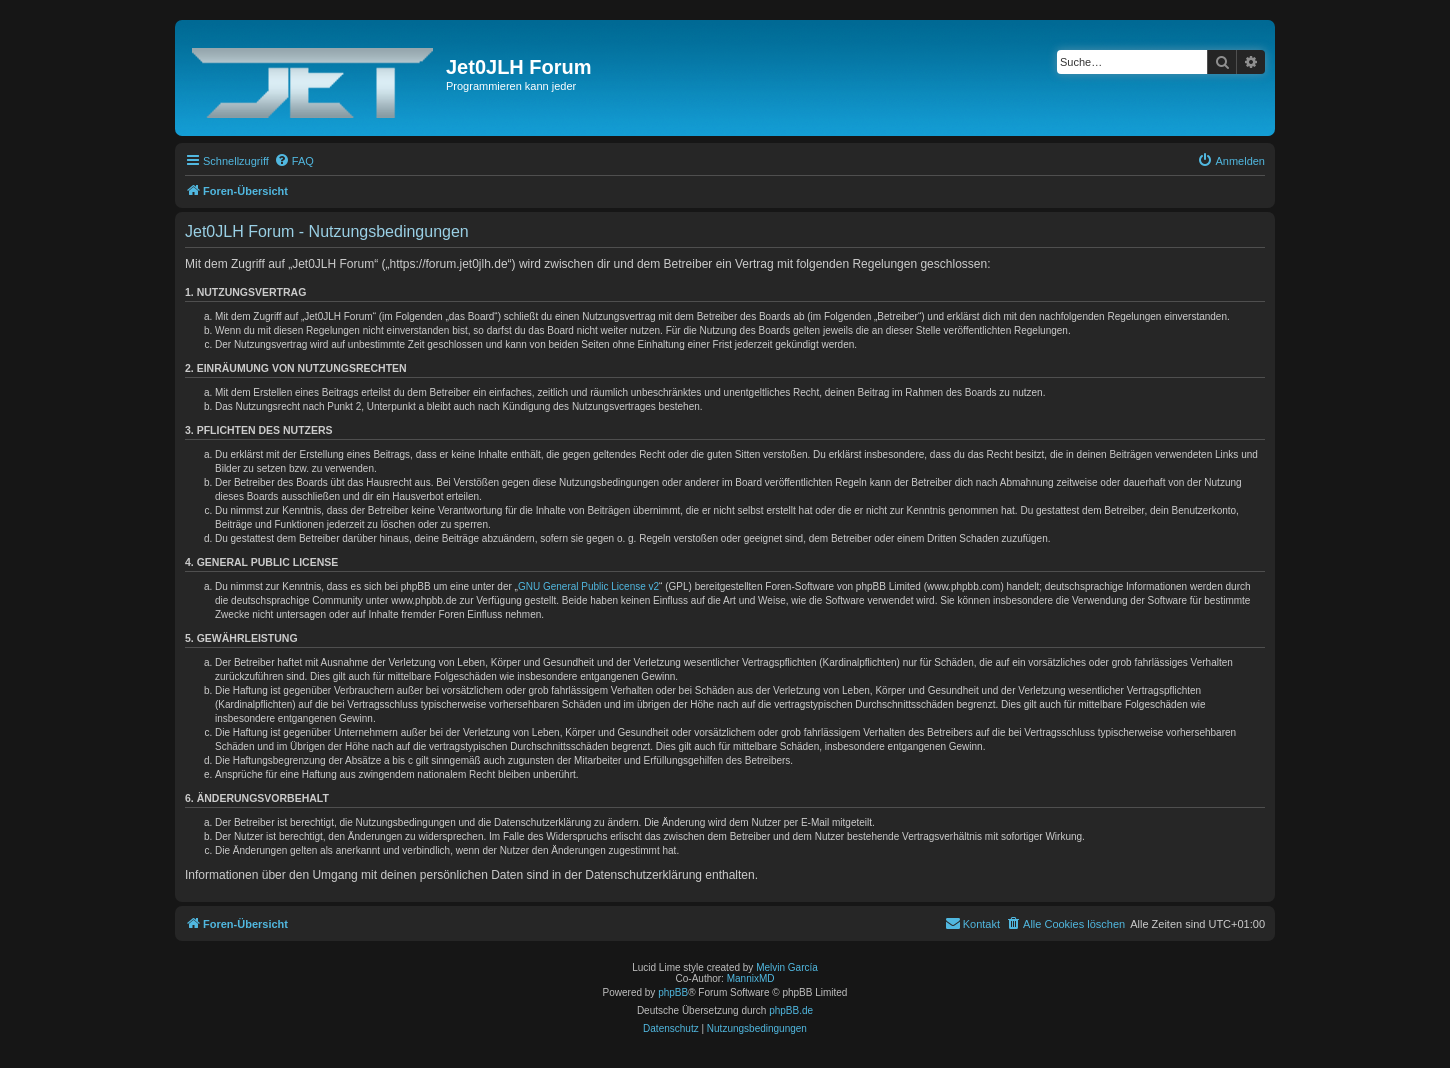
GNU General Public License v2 (588, 586)
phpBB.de (791, 1010)
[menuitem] (294, 161)
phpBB (673, 992)
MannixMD (751, 978)
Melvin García (787, 967)
